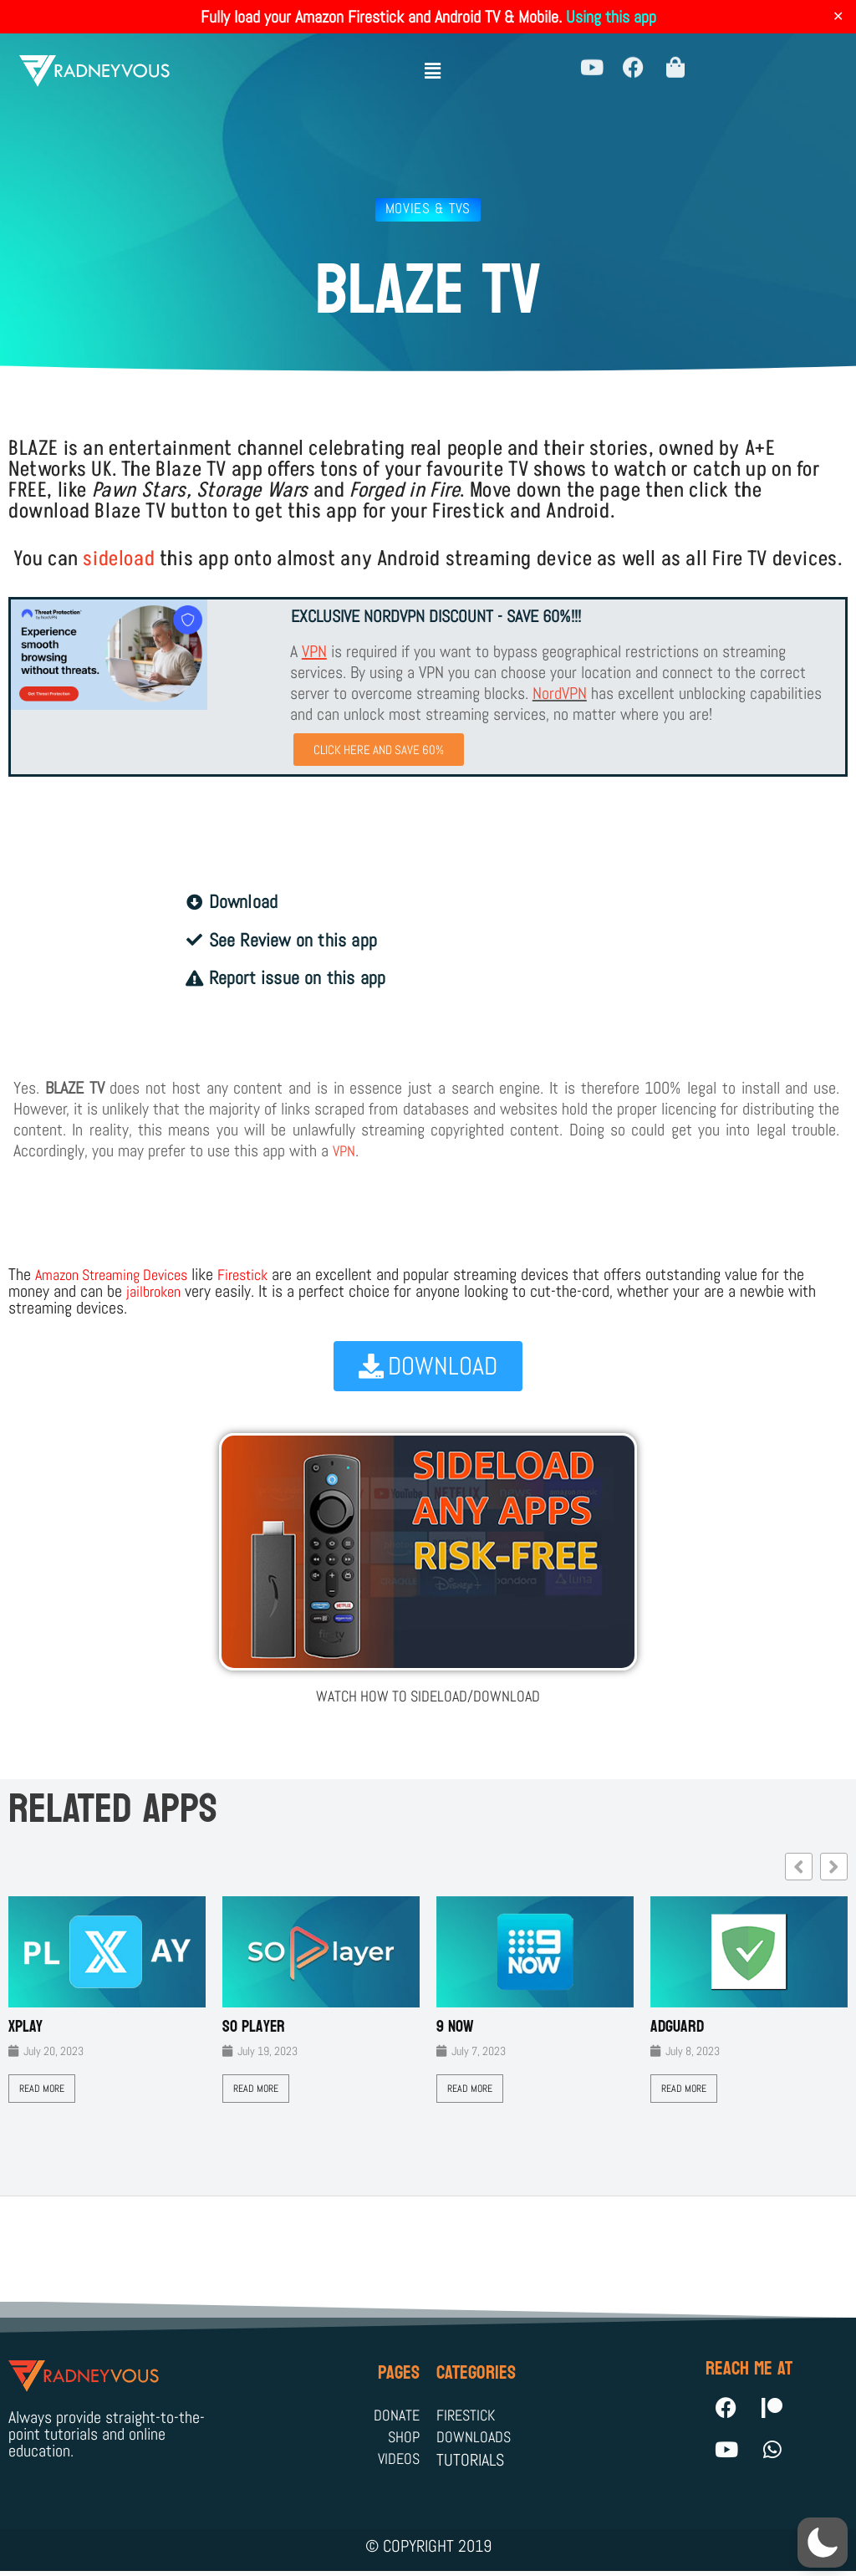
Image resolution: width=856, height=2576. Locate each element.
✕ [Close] (838, 16)
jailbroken (156, 1292)
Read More (41, 2089)
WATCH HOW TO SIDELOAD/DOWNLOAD (428, 1696)
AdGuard (677, 2027)
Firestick (264, 1276)
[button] (432, 64)
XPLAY (25, 2027)
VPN (345, 1152)
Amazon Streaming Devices (120, 1276)
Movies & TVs (428, 208)
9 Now (455, 2027)
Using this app (611, 17)
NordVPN (559, 693)
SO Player (253, 2027)
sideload (119, 559)
